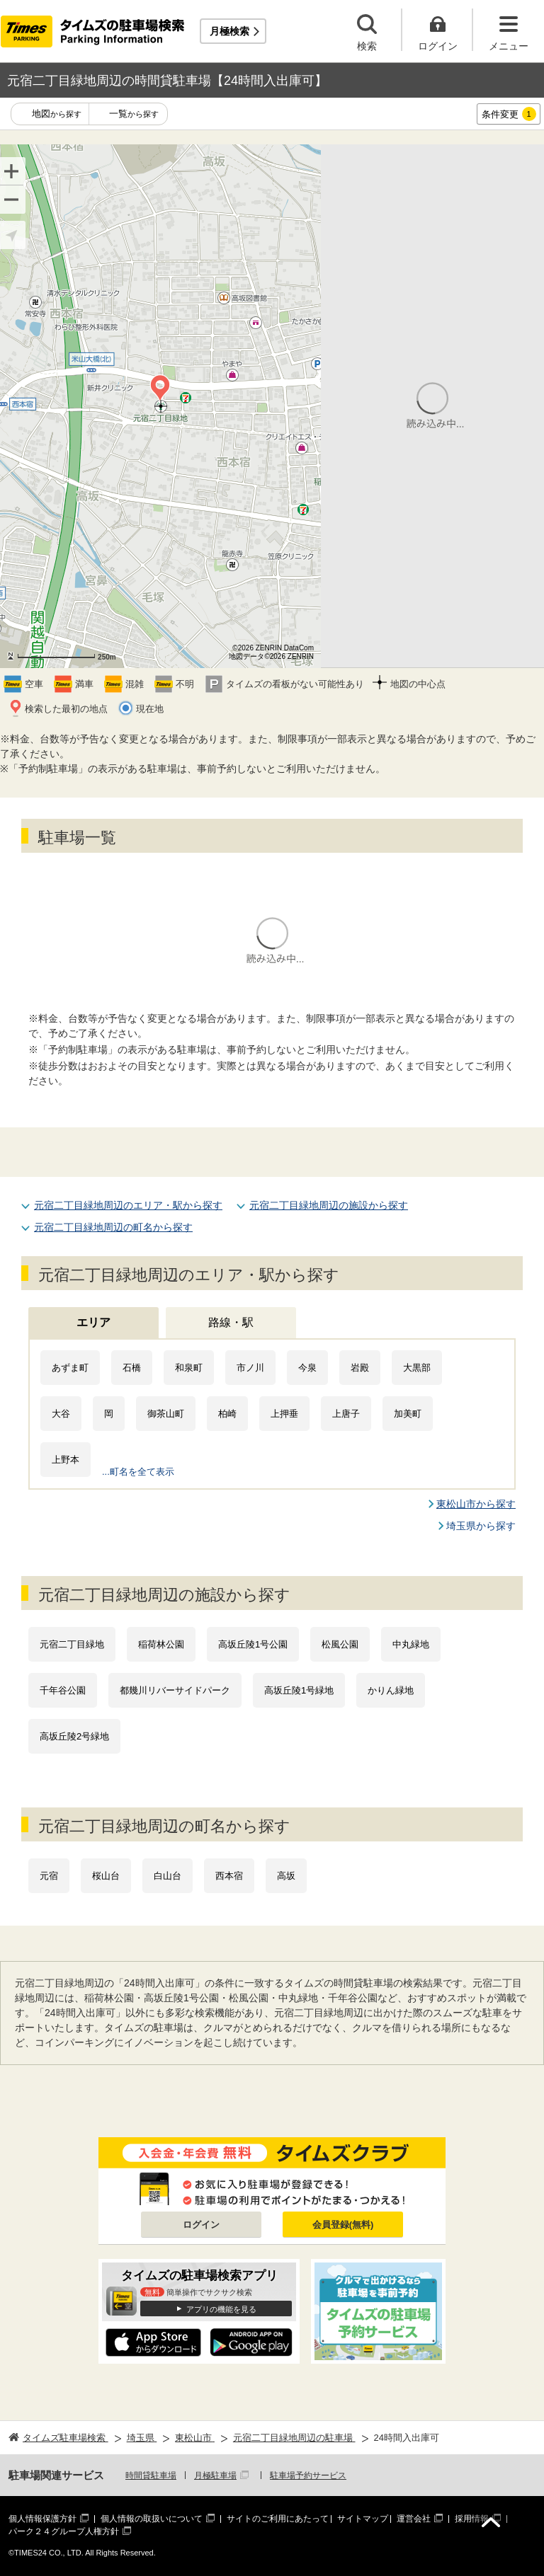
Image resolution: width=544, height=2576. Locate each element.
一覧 (134, 114)
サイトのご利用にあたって (278, 2519)
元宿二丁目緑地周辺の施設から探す (328, 1205)
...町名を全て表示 (138, 1471)
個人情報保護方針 (42, 2519)
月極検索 (229, 31)
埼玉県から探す (481, 1525)
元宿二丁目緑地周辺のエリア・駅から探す (128, 1205)
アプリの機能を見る (221, 2309)
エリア (93, 1322)
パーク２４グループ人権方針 (63, 2531)
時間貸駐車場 (150, 2475)
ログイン (201, 2224)
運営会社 (414, 2519)
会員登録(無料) (343, 2224)
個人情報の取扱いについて (152, 2519)
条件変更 (509, 114)
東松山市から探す (476, 1504)
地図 (56, 114)
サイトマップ (362, 2519)
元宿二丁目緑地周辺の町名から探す (113, 1227)
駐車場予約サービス (308, 2475)
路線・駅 (231, 1322)
